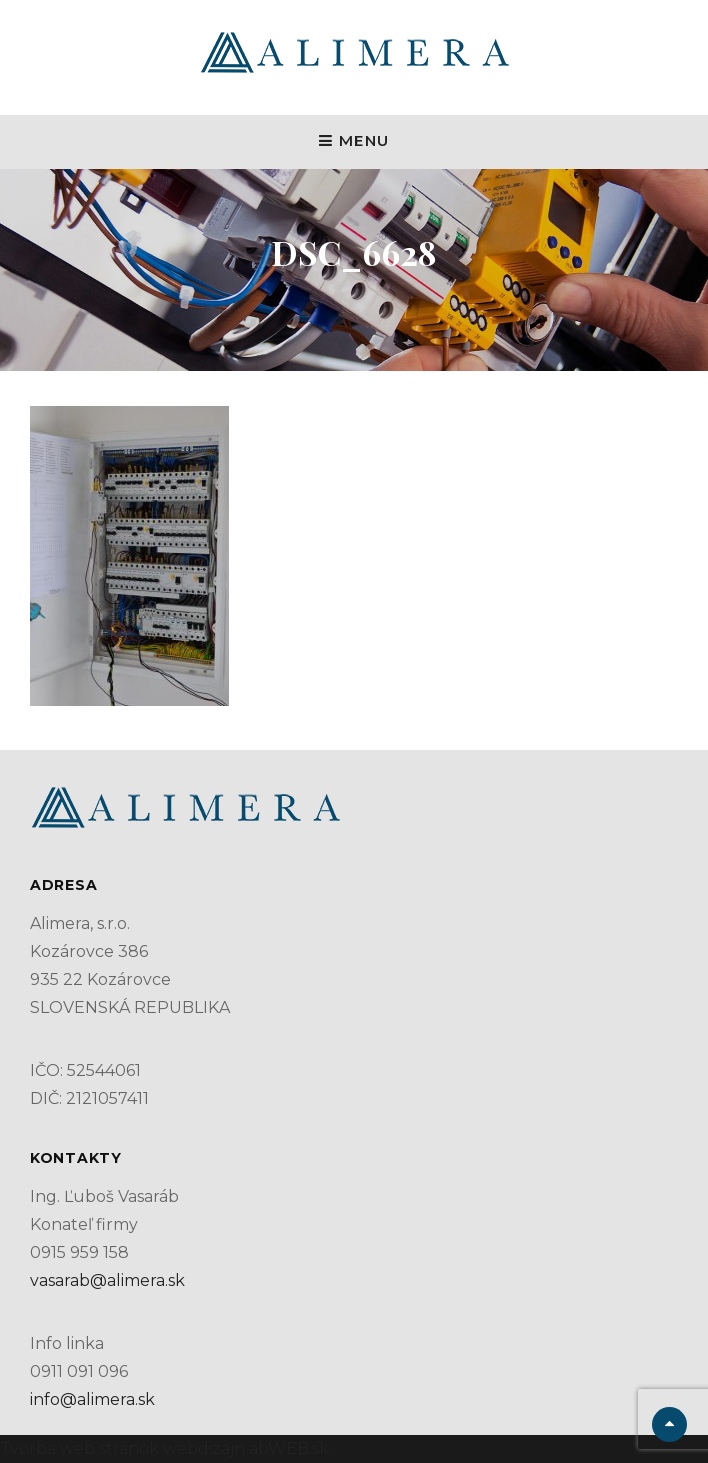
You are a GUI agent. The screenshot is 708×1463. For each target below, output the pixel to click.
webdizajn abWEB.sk (244, 1448)
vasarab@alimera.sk (107, 1280)
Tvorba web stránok (79, 1448)
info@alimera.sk (92, 1399)
